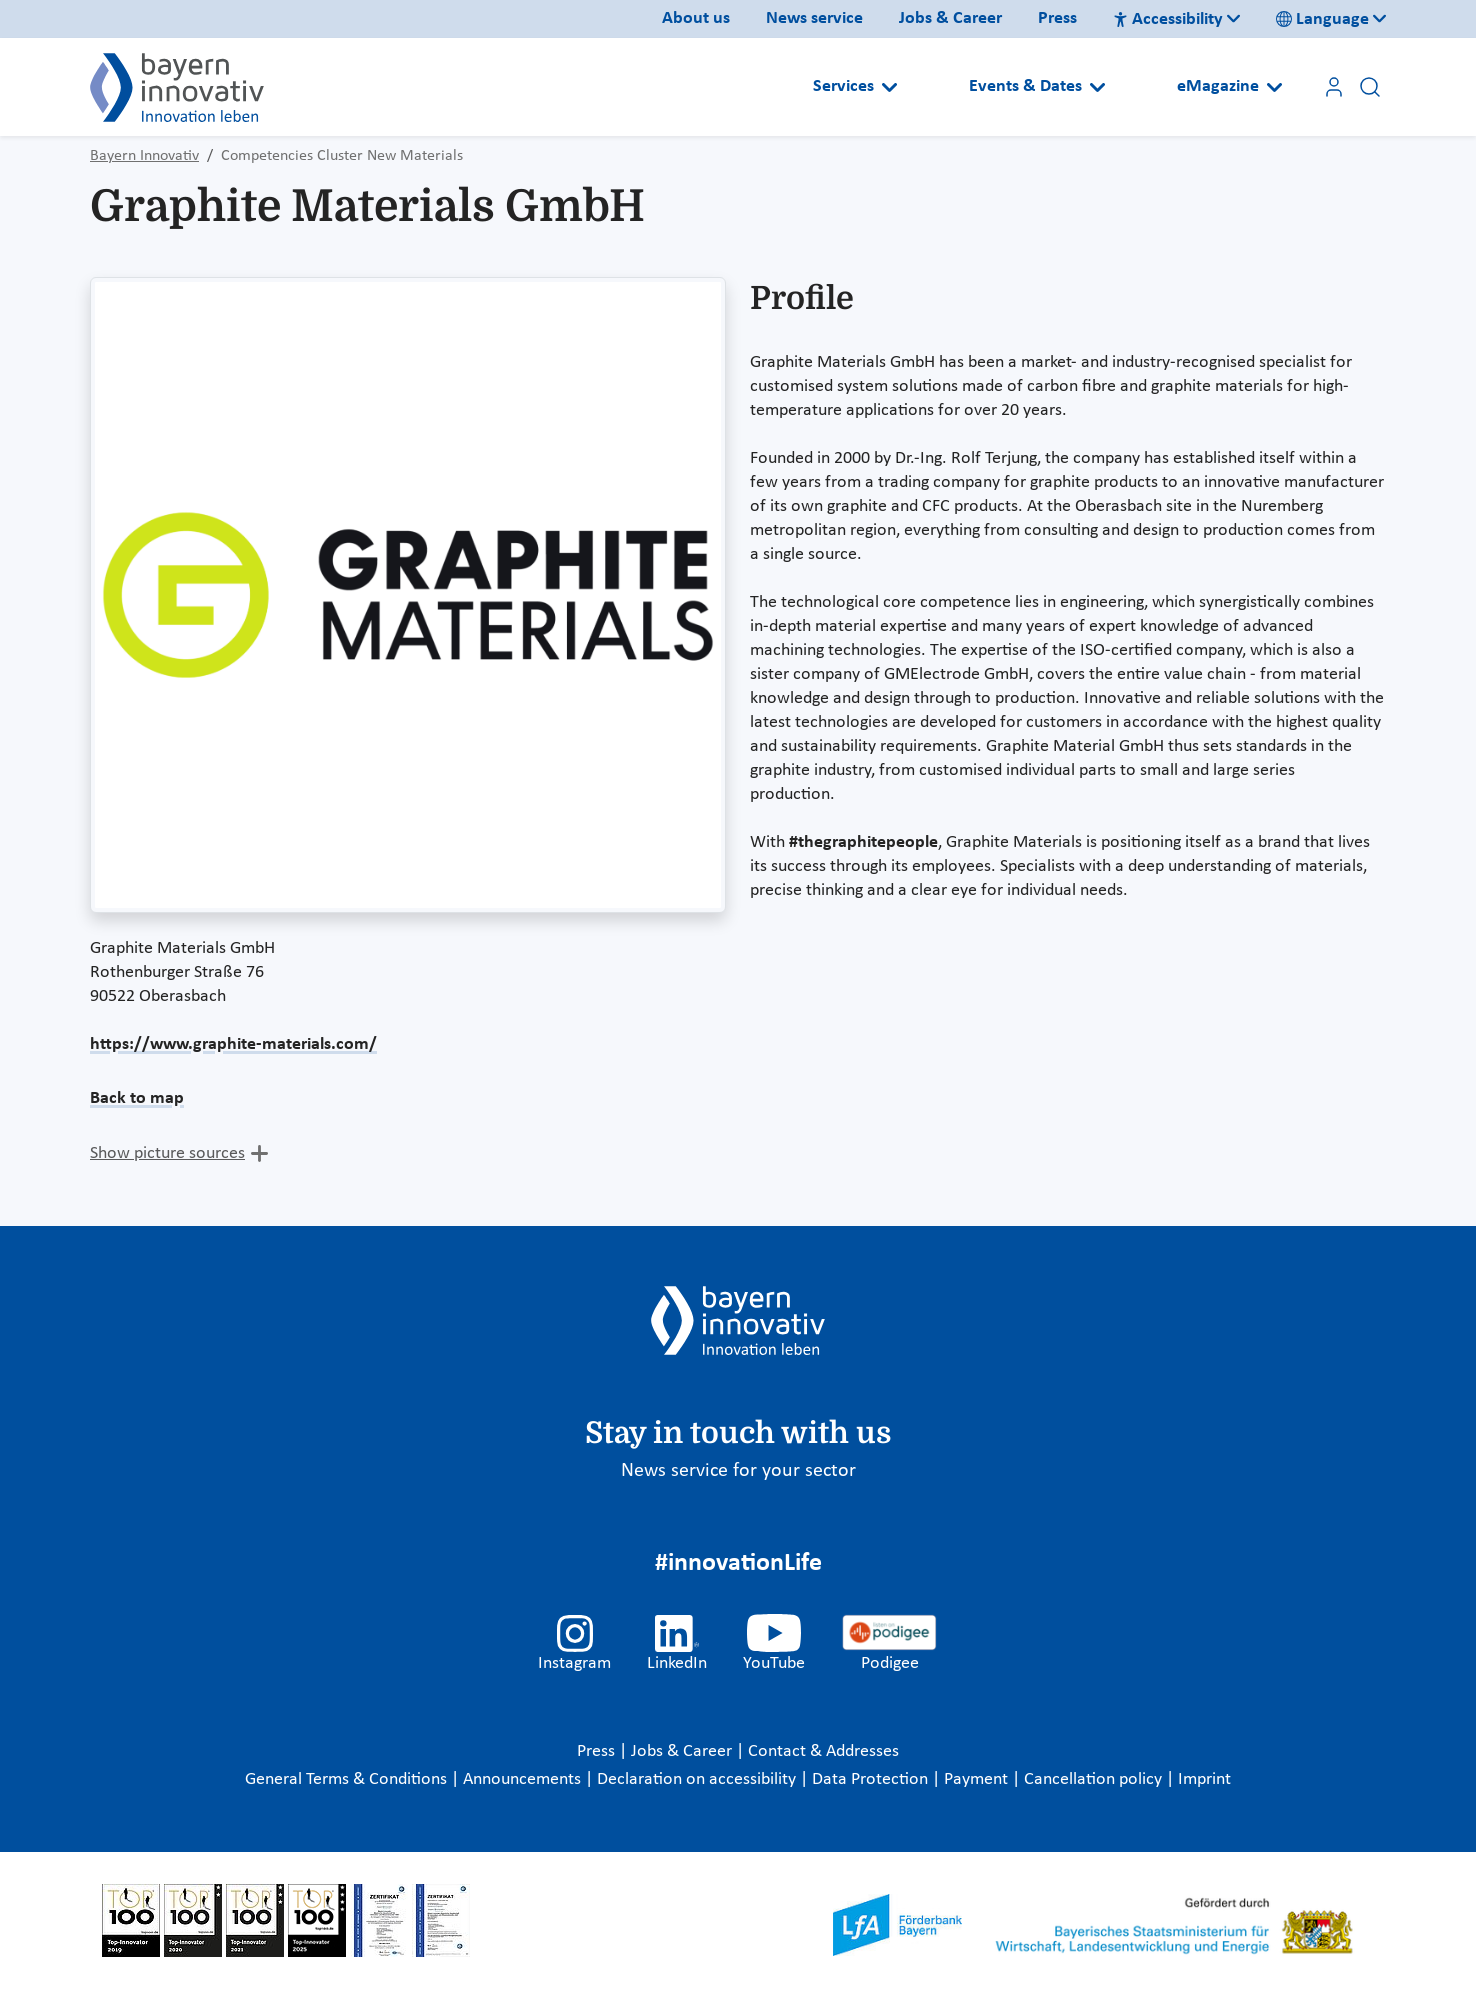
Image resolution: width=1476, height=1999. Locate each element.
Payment (978, 1779)
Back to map (137, 1098)
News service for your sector (738, 1471)
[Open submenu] (889, 87)
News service (814, 18)
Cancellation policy (1095, 1779)
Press (1057, 18)
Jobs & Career (950, 18)
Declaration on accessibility (698, 1779)
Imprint (1204, 1779)
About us (696, 18)
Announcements (524, 1779)
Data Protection (872, 1779)
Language (1322, 19)
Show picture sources (167, 1153)
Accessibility (1168, 19)
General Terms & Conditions (348, 1779)
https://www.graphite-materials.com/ (233, 1044)
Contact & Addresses (823, 1751)
